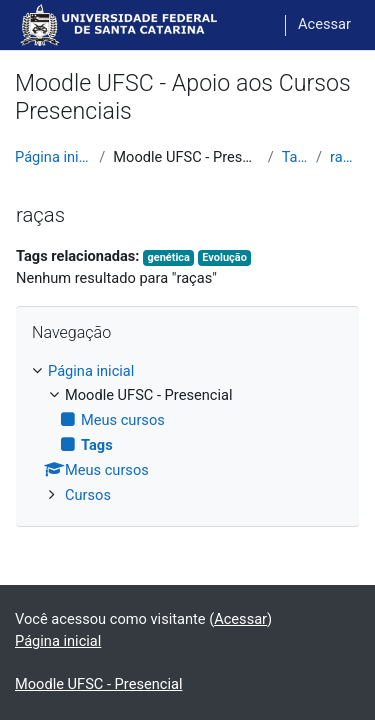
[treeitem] (187, 434)
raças (345, 157)
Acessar (324, 24)
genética (168, 257)
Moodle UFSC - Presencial (98, 684)
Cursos (88, 495)
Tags (295, 157)
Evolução (224, 257)
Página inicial (53, 157)
